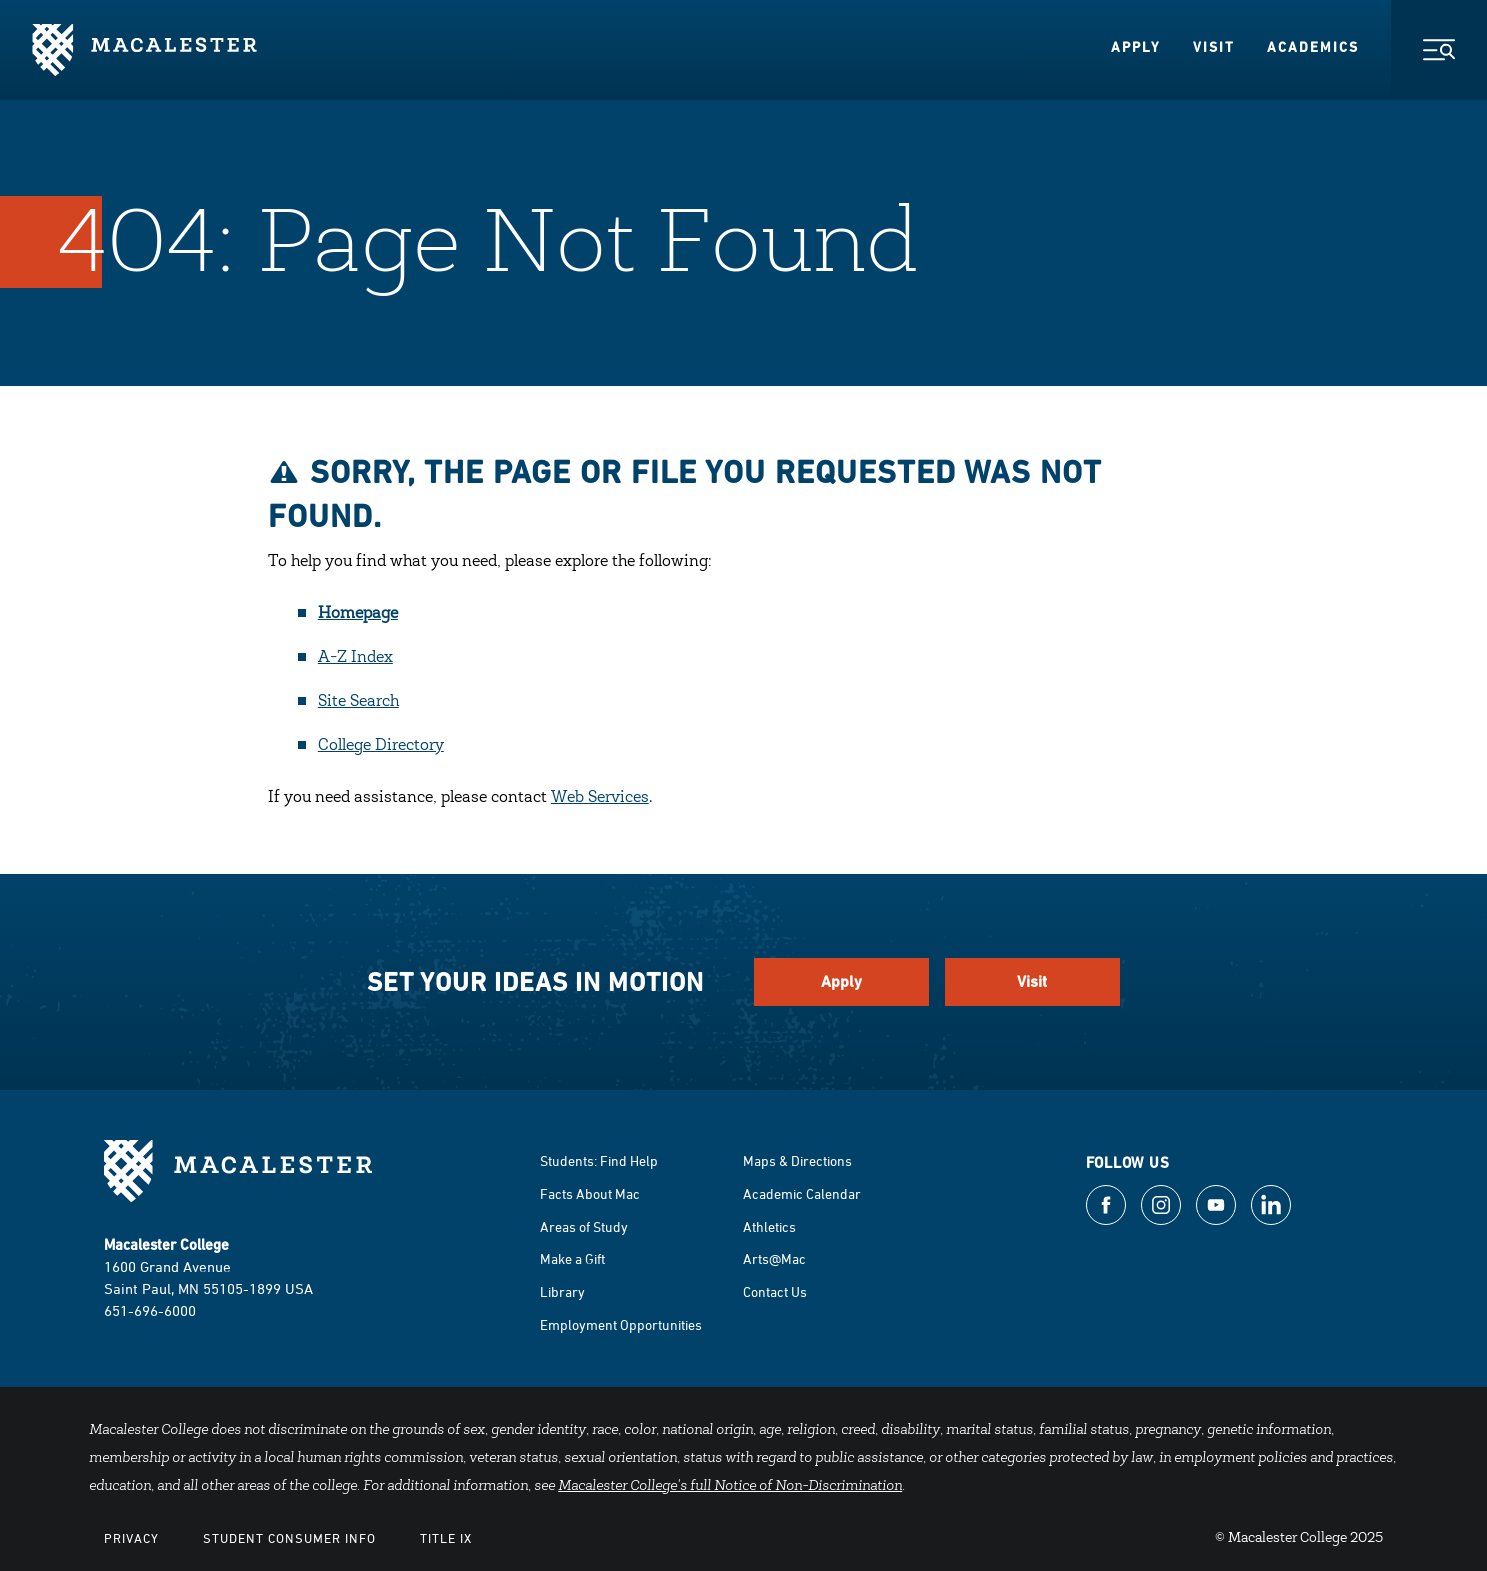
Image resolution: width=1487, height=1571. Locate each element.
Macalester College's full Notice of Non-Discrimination (730, 1487)
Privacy (131, 1538)
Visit (1214, 47)
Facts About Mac (590, 1193)
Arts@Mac (774, 1258)
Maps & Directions (797, 1160)
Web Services (600, 798)
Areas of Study (584, 1226)
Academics (1313, 47)
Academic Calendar (802, 1193)
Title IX (446, 1538)
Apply (1136, 47)
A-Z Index (355, 658)
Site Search (358, 702)
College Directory (381, 746)
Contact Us (775, 1291)
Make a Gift (572, 1258)
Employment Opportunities (621, 1324)
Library (562, 1291)
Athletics (769, 1226)
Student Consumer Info (289, 1538)
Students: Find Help (599, 1160)
